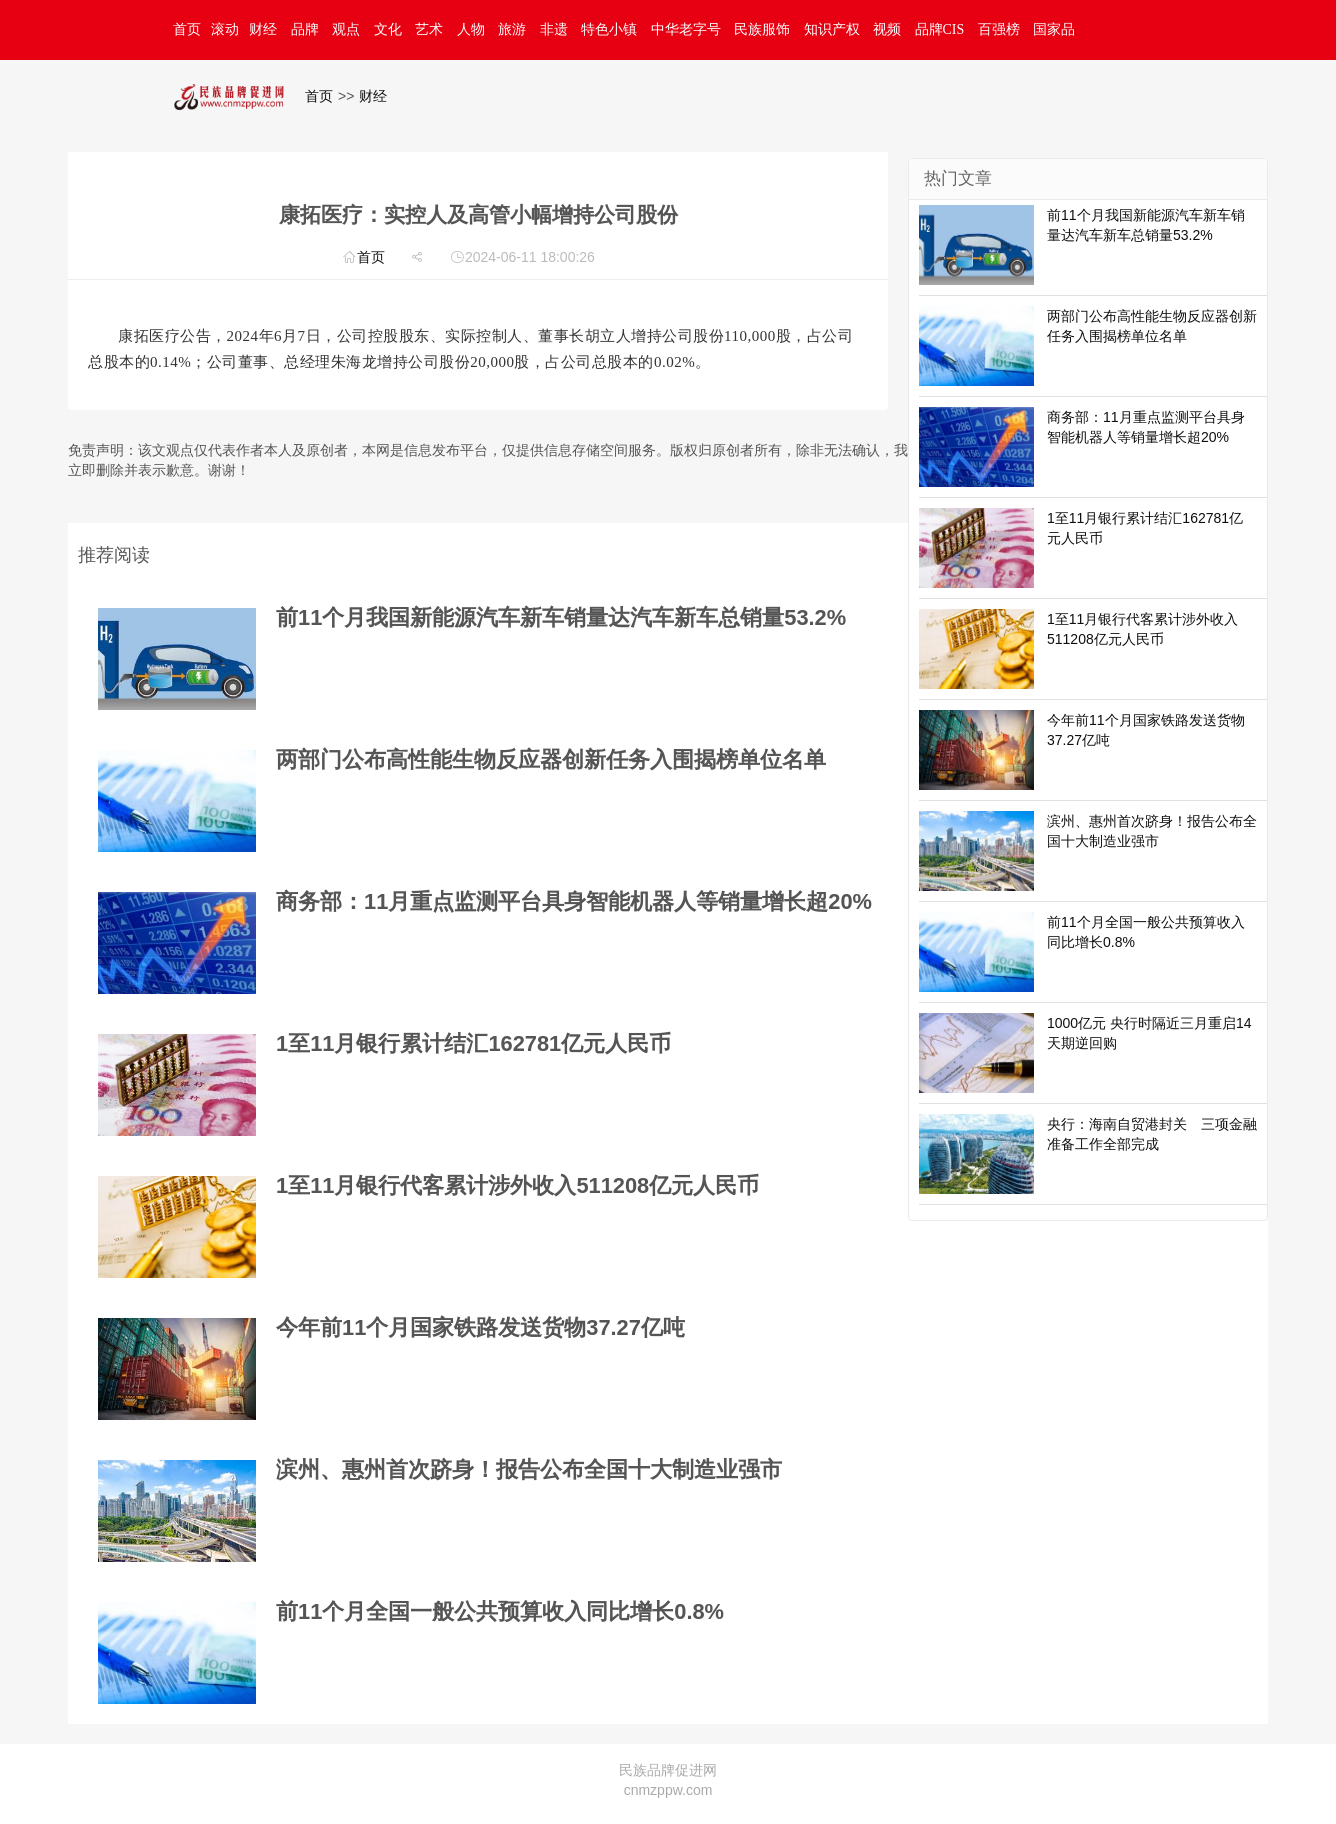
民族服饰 (762, 29)
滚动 (225, 29)
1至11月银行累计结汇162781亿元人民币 (473, 1043)
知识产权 (832, 29)
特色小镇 (609, 29)
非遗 (554, 29)
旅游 (512, 29)
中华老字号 (686, 29)
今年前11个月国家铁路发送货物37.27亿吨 (480, 1327)
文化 (388, 29)
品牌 (305, 29)
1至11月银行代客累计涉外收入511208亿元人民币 (517, 1185)
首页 (187, 29)
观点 (346, 29)
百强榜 (999, 29)
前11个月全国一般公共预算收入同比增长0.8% (500, 1611)
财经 (263, 29)
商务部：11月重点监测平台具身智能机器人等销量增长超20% (574, 901)
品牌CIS (940, 29)
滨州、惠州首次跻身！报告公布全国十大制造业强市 (529, 1469)
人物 (471, 29)
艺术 (429, 29)
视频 (887, 29)
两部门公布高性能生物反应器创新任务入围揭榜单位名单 (551, 759)
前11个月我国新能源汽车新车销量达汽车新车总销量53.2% (561, 617)
